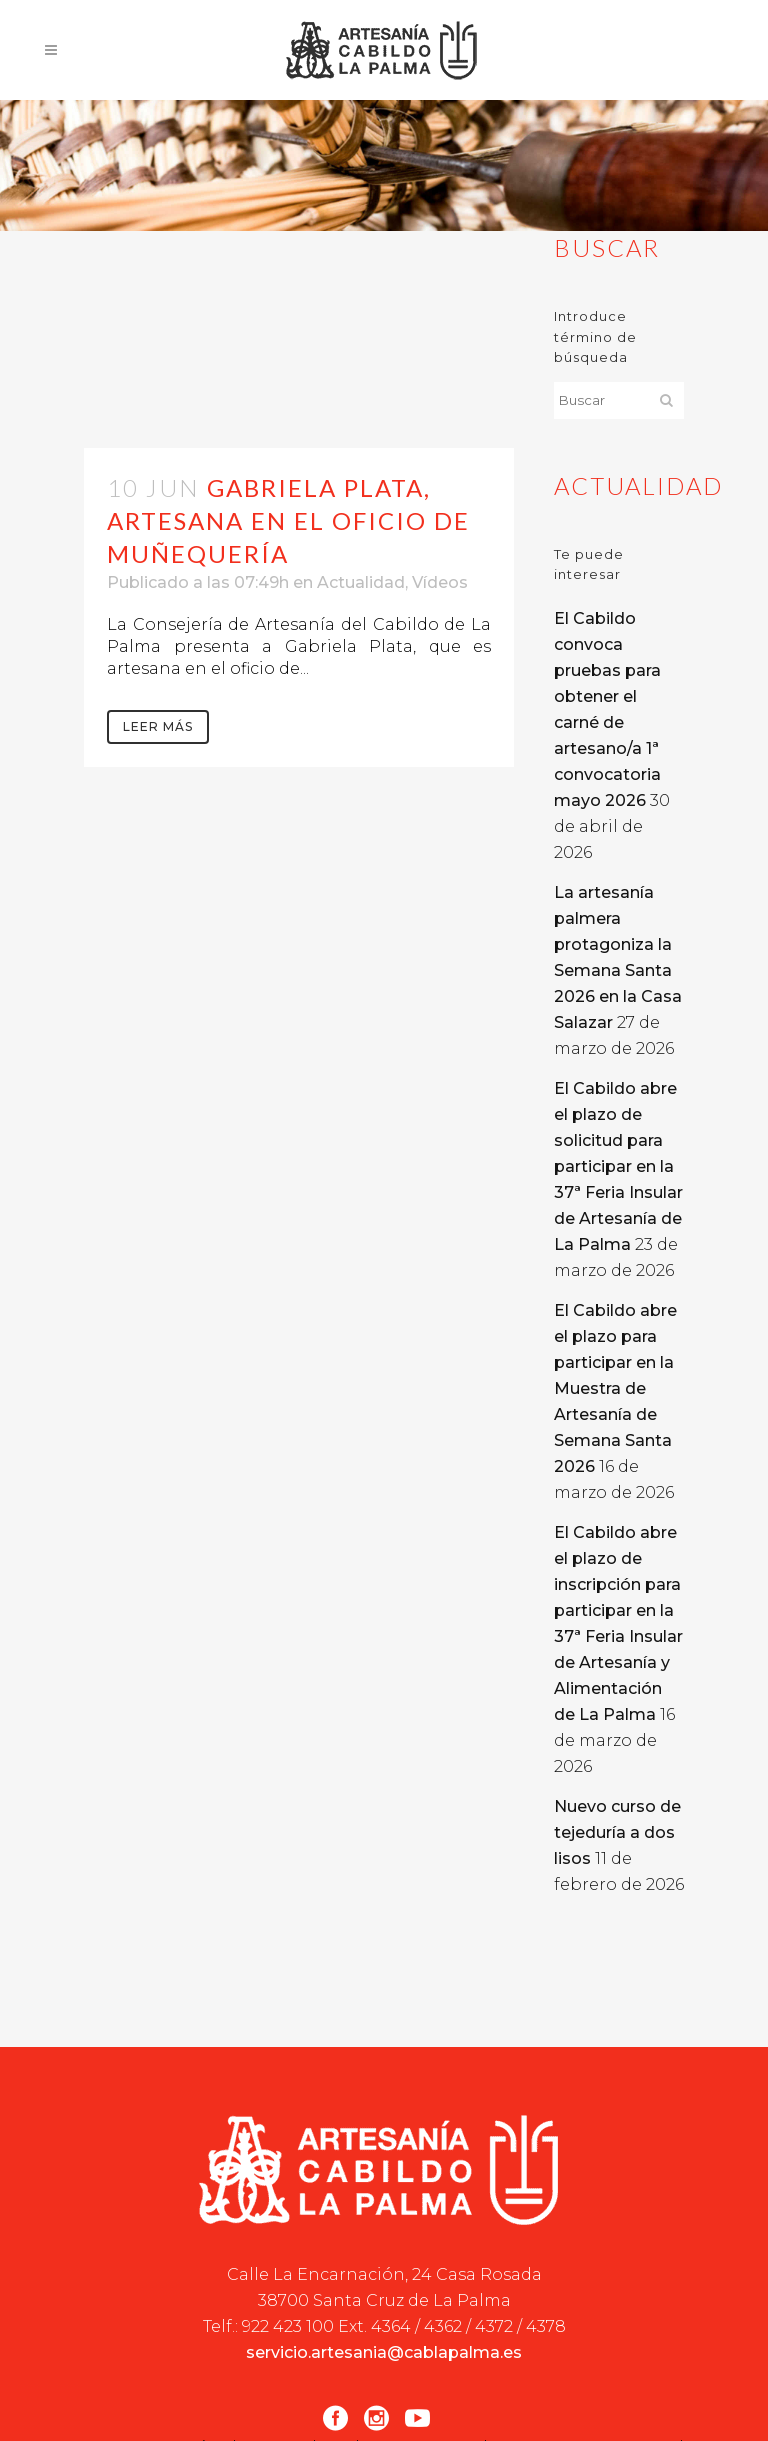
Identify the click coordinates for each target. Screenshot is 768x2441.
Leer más (158, 726)
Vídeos (440, 582)
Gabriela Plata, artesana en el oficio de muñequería (288, 520)
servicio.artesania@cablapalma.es (384, 2352)
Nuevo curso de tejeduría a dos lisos (617, 1832)
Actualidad (361, 582)
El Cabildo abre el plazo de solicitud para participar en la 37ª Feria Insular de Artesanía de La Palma (618, 1166)
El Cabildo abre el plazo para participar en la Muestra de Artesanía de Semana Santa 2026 (615, 1388)
